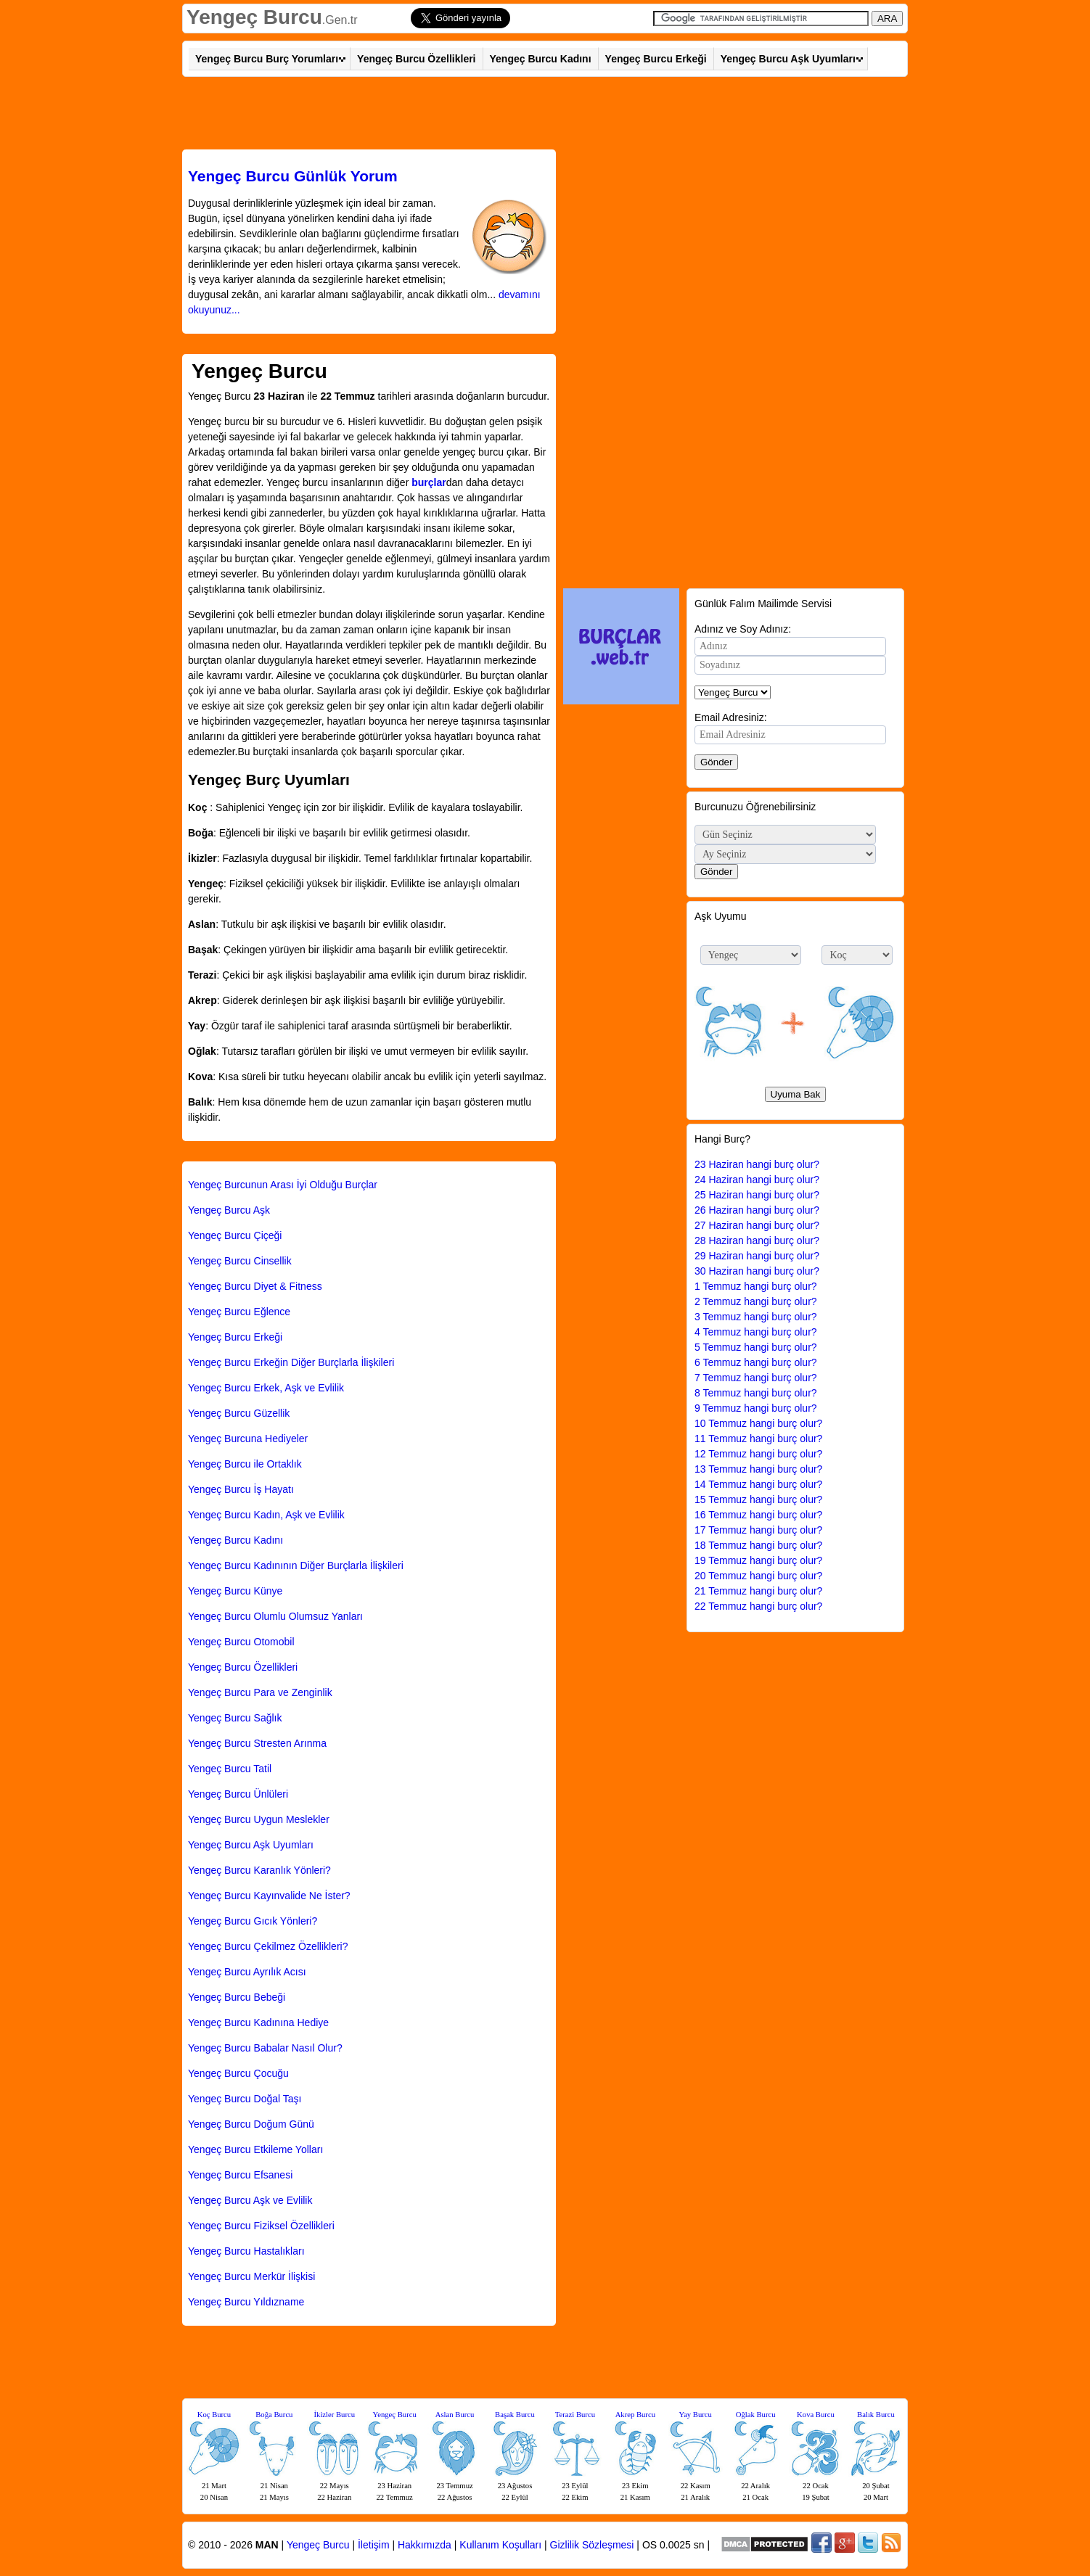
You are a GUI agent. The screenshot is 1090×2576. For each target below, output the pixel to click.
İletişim (374, 2545)
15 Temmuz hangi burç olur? (758, 1499)
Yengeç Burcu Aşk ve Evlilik (250, 2200)
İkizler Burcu (335, 2415)
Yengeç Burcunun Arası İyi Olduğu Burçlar (282, 1184)
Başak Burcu (515, 2415)
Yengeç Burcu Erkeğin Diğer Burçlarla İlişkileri (291, 1362)
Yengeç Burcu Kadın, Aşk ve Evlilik (266, 1515)
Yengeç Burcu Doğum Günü (251, 2124)
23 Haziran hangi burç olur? (756, 1164)
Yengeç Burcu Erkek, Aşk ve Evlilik (266, 1388)
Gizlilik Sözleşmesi (592, 2545)
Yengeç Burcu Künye (235, 1591)
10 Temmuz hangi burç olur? (758, 1423)
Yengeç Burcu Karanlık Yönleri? (259, 1870)
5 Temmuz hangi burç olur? (755, 1347)
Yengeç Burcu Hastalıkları (246, 2251)
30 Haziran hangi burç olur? (756, 1271)
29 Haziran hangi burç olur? (756, 1256)
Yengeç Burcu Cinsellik (240, 1261)
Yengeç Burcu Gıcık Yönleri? (252, 1921)
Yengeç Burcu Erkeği (656, 59)
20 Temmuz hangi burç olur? (758, 1575)
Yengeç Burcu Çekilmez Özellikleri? (268, 1946)
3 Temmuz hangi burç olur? (755, 1316)
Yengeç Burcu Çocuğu (238, 2073)
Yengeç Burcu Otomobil (241, 1641)
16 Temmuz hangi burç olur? (758, 1515)
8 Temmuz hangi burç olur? (755, 1393)
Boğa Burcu (273, 2415)
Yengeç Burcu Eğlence (239, 1311)
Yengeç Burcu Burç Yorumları (266, 59)
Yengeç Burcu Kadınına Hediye (258, 2022)
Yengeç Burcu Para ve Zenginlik (260, 1692)
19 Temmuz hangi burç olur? (758, 1560)
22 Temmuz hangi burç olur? (758, 1606)
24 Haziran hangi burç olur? (756, 1179)
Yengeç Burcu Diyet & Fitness (255, 1286)
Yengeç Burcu (254, 17)
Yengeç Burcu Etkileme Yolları (255, 2149)
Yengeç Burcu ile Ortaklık (245, 1464)
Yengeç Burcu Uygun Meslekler (258, 1819)
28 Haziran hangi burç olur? (756, 1240)
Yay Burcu (695, 2415)
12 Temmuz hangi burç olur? (758, 1454)
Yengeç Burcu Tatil (229, 1768)
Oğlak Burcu (756, 2415)
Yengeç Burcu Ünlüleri (238, 1794)
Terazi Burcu (575, 2415)
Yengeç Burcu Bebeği (236, 1997)
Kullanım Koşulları (500, 2545)
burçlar (428, 482)
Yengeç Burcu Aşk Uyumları (788, 59)
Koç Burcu (214, 2415)
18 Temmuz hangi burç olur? (758, 1545)
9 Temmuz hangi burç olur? (755, 1408)
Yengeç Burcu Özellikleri (416, 59)
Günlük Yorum (293, 176)
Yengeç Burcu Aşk (229, 1210)
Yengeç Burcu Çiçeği (235, 1235)
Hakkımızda (424, 2545)
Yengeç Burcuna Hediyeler (248, 1438)
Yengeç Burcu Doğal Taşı (244, 2098)
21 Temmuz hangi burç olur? (758, 1591)
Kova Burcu (816, 2415)
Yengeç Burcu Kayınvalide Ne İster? (269, 1895)
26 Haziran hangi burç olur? (756, 1210)
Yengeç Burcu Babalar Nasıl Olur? (265, 2048)
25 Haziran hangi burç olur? (756, 1195)
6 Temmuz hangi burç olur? (755, 1362)
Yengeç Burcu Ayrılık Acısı (247, 1972)
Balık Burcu (876, 2415)
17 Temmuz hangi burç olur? (758, 1530)
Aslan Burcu (455, 2415)
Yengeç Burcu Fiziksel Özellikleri (261, 2225)
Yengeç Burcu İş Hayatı (241, 1489)
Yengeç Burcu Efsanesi (240, 2175)
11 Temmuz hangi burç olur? (758, 1438)
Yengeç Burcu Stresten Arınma (257, 1743)
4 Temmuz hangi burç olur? (755, 1332)
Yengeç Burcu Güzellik (239, 1413)
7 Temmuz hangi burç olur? (755, 1377)
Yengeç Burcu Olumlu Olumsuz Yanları (275, 1616)
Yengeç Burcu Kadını (540, 59)
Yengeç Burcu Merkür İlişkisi (251, 2276)
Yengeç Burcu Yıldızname (246, 2302)
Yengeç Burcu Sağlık (235, 1718)
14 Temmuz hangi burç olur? (758, 1484)
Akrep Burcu (635, 2415)
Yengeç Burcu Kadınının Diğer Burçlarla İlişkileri (295, 1565)
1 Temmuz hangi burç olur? (755, 1286)
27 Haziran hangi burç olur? (756, 1225)
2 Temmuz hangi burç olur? (755, 1301)
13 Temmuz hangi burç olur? (758, 1469)
